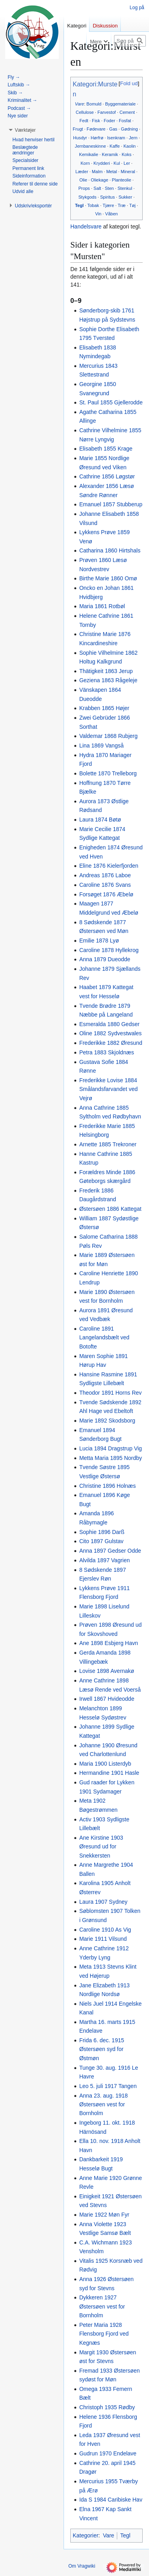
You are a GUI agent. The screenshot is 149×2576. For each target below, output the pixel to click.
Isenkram (116, 137)
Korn (85, 163)
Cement (127, 112)
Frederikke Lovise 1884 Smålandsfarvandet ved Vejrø (108, 1089)
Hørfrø (97, 137)
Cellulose (84, 112)
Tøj (132, 205)
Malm (97, 171)
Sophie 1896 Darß (101, 1532)
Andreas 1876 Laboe (105, 875)
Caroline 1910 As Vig (105, 1929)
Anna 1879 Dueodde (104, 959)
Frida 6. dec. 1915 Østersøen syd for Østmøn (101, 2049)
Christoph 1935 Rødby (107, 2407)
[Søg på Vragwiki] (130, 41)
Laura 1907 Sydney (103, 1902)
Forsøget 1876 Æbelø (106, 894)
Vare (79, 103)
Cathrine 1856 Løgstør (107, 476)
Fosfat (125, 120)
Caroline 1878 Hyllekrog (108, 950)
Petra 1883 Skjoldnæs (106, 1052)
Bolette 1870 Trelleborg (108, 773)
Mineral (128, 171)
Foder (109, 120)
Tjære (108, 205)
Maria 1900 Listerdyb (105, 1763)
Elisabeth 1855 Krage (105, 448)
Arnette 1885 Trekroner (107, 1144)
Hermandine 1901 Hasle (109, 1773)
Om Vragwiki (81, 2566)
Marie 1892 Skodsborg (107, 1420)
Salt (97, 188)
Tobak (93, 205)
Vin (98, 213)
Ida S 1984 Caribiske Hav (110, 2499)
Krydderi (101, 163)
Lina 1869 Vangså (101, 745)
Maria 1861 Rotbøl (102, 606)
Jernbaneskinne (90, 146)
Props (84, 188)
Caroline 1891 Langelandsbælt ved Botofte (104, 1337)
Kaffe (115, 146)
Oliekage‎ (99, 180)
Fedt (83, 120)
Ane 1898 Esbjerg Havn (108, 1643)
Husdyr (80, 137)
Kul (117, 163)
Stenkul (125, 188)
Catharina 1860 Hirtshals (109, 550)
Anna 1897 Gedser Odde (110, 1551)
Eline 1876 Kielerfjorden (108, 866)
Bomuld (94, 103)
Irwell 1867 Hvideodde (106, 1699)
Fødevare (96, 129)
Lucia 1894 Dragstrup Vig (110, 1448)
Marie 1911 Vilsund (103, 1939)
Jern (133, 137)
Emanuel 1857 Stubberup (110, 504)
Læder (81, 171)
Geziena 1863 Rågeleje (108, 680)
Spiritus (107, 197)
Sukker (125, 197)
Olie (83, 180)
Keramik (110, 154)
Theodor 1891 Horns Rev (110, 1392)
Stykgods (87, 197)
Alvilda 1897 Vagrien (104, 1560)
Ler (127, 163)
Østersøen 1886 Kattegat (110, 1209)
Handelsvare (86, 226)
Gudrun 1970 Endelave (107, 2453)
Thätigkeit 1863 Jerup (106, 671)
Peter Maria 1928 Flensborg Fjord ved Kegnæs (104, 2334)
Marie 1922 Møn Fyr (104, 2214)
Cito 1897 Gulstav (101, 1541)
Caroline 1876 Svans (105, 885)
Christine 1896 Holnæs (107, 1486)
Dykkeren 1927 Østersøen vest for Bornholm (102, 2306)
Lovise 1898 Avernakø (106, 1671)
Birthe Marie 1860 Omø (108, 578)
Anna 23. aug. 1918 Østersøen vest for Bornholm (103, 2104)
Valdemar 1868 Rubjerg (108, 736)
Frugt (78, 129)
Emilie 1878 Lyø (99, 940)
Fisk (96, 120)
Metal (111, 171)
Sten (109, 188)
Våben (111, 213)
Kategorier (86, 2535)
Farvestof (106, 112)
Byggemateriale (120, 103)
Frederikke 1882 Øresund (110, 1043)
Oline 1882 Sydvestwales (110, 1033)
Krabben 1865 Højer (104, 708)
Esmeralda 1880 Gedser (109, 1024)
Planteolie (122, 180)
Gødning (129, 129)
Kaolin (130, 146)
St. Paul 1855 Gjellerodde (111, 402)
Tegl (79, 205)
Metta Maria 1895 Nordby (110, 1458)
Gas (113, 129)
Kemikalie (88, 154)
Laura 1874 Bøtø (100, 819)
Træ (122, 205)
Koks (127, 154)
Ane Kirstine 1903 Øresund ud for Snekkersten (101, 1846)
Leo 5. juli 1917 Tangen (108, 2086)
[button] (25, 130)
